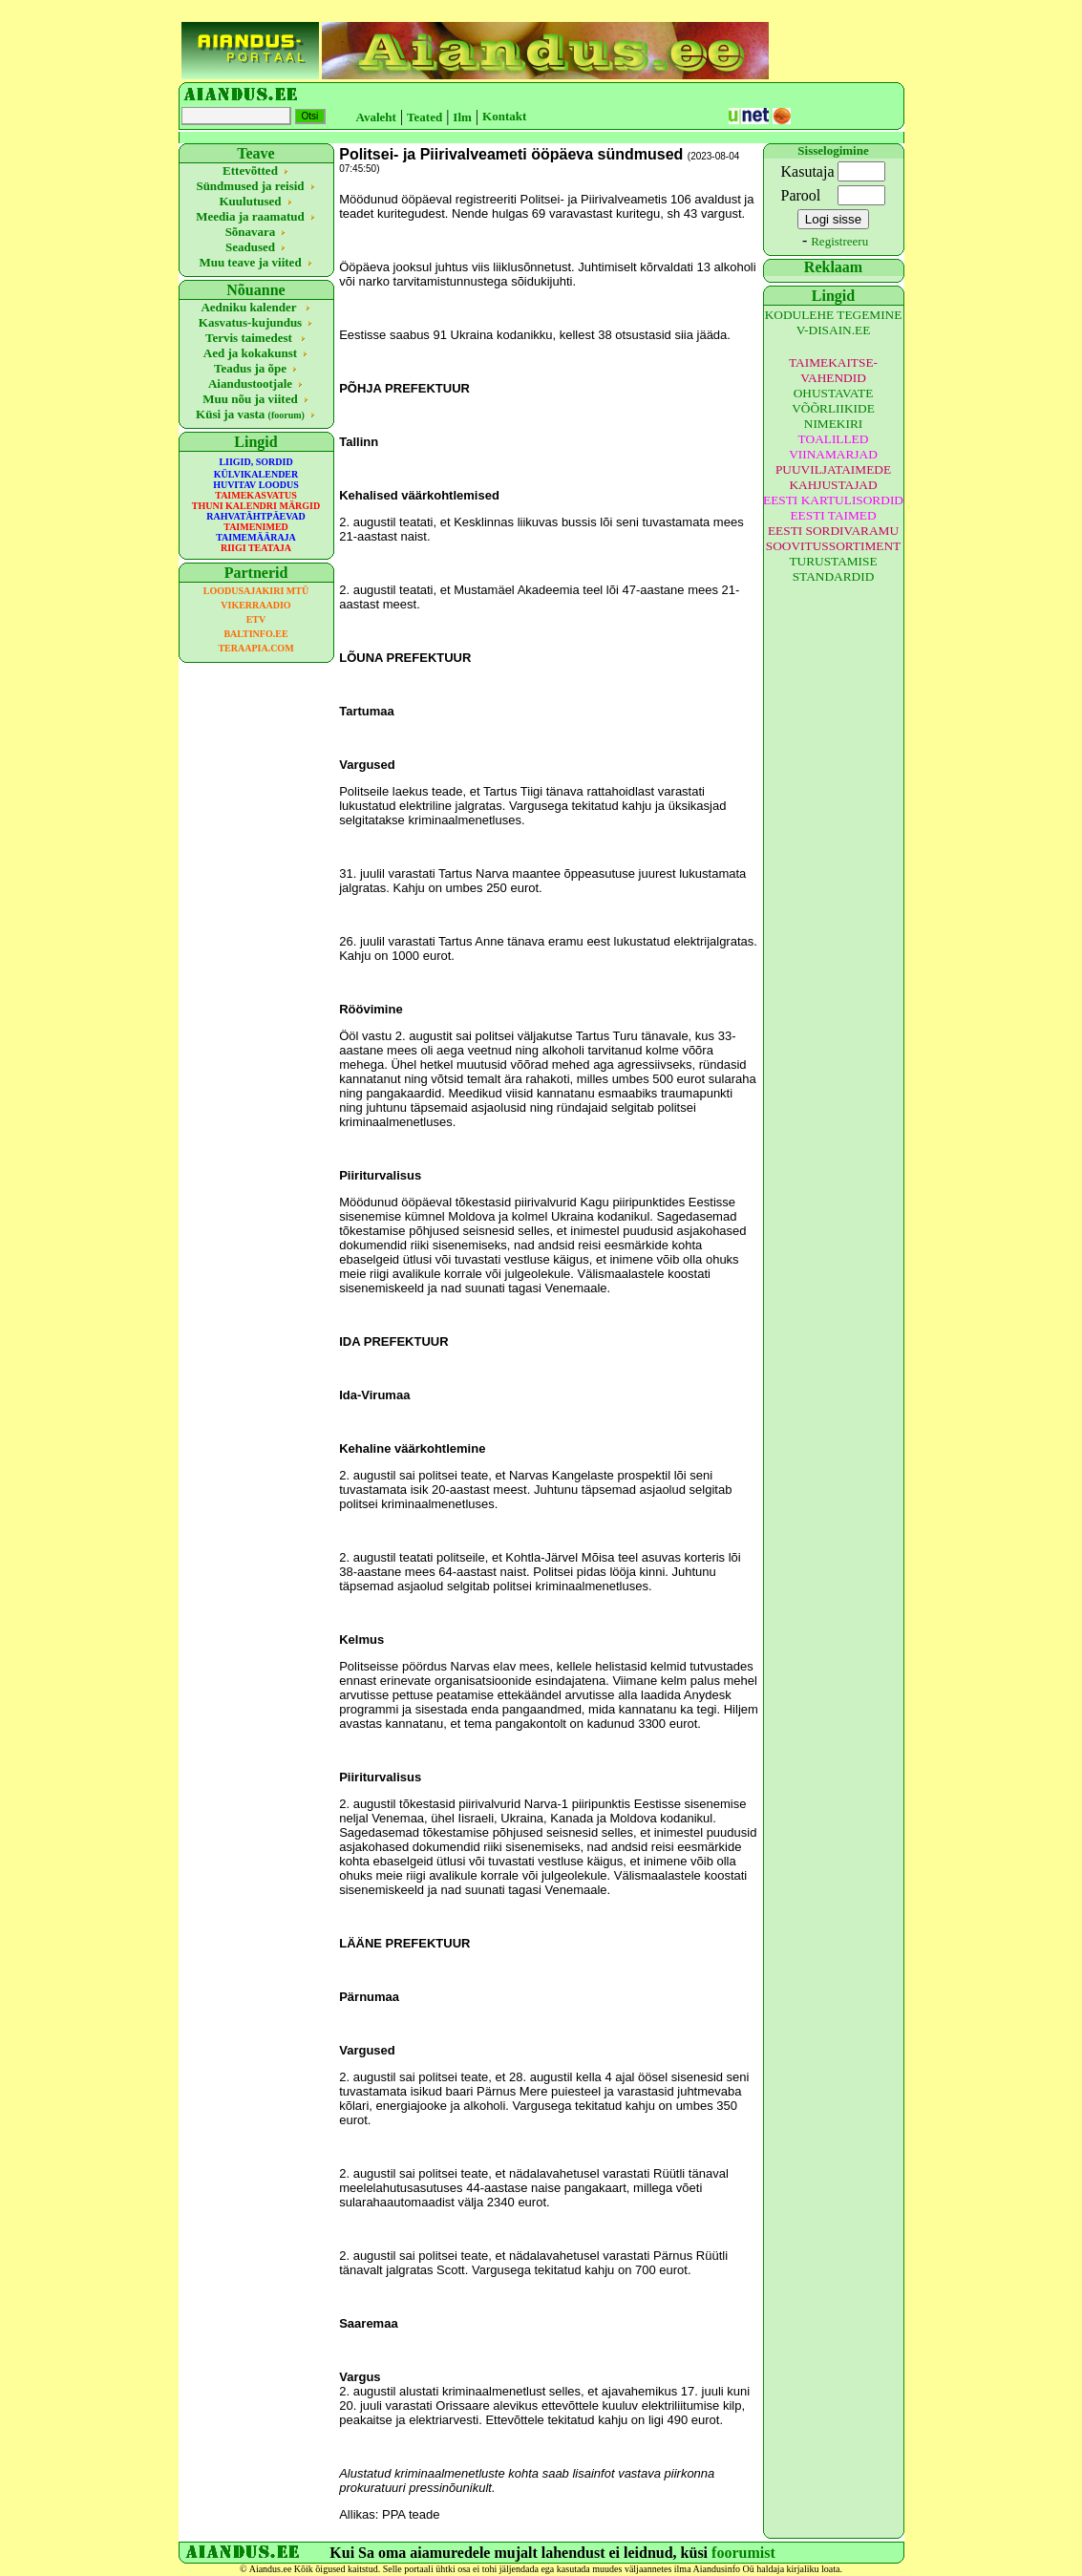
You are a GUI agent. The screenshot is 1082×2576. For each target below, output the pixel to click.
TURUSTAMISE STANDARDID (833, 569)
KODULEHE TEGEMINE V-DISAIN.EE (833, 322)
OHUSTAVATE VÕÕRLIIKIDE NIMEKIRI (833, 408)
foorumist (743, 2552)
